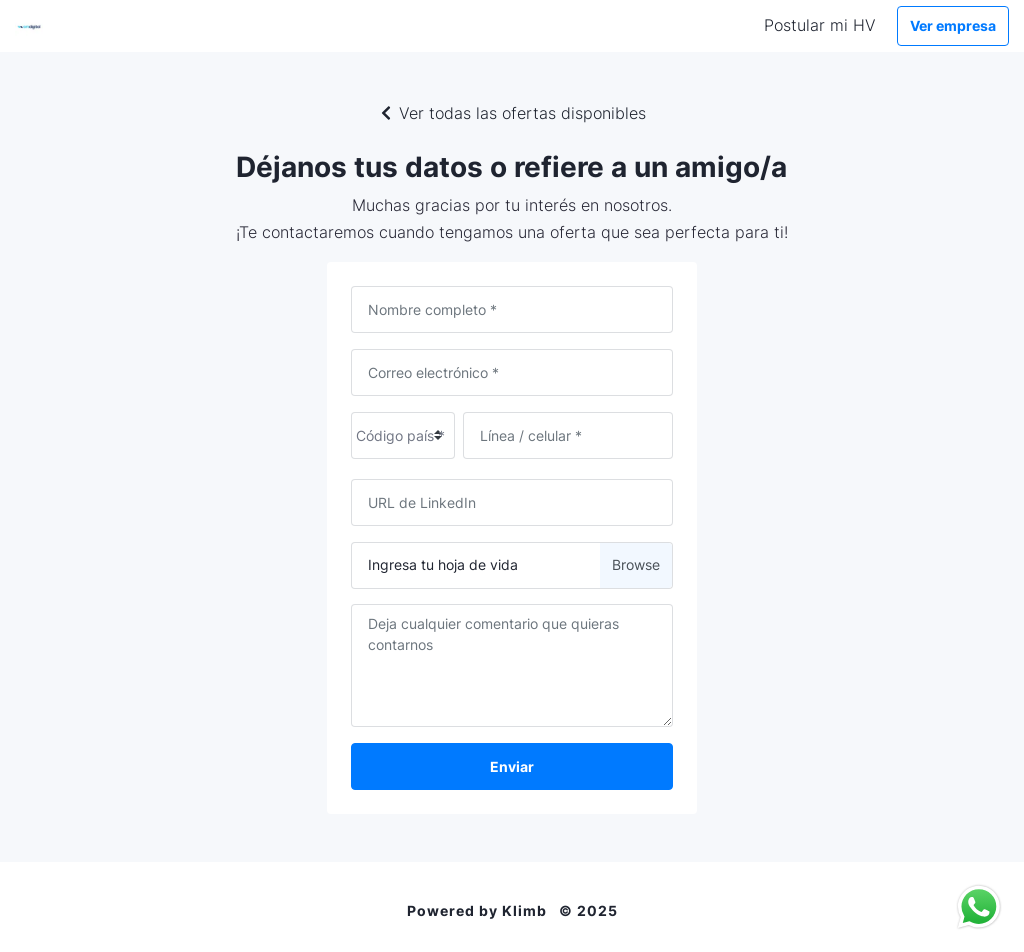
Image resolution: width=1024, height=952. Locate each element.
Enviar (512, 766)
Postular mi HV (820, 25)
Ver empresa (953, 25)
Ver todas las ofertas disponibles (512, 113)
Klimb (524, 911)
